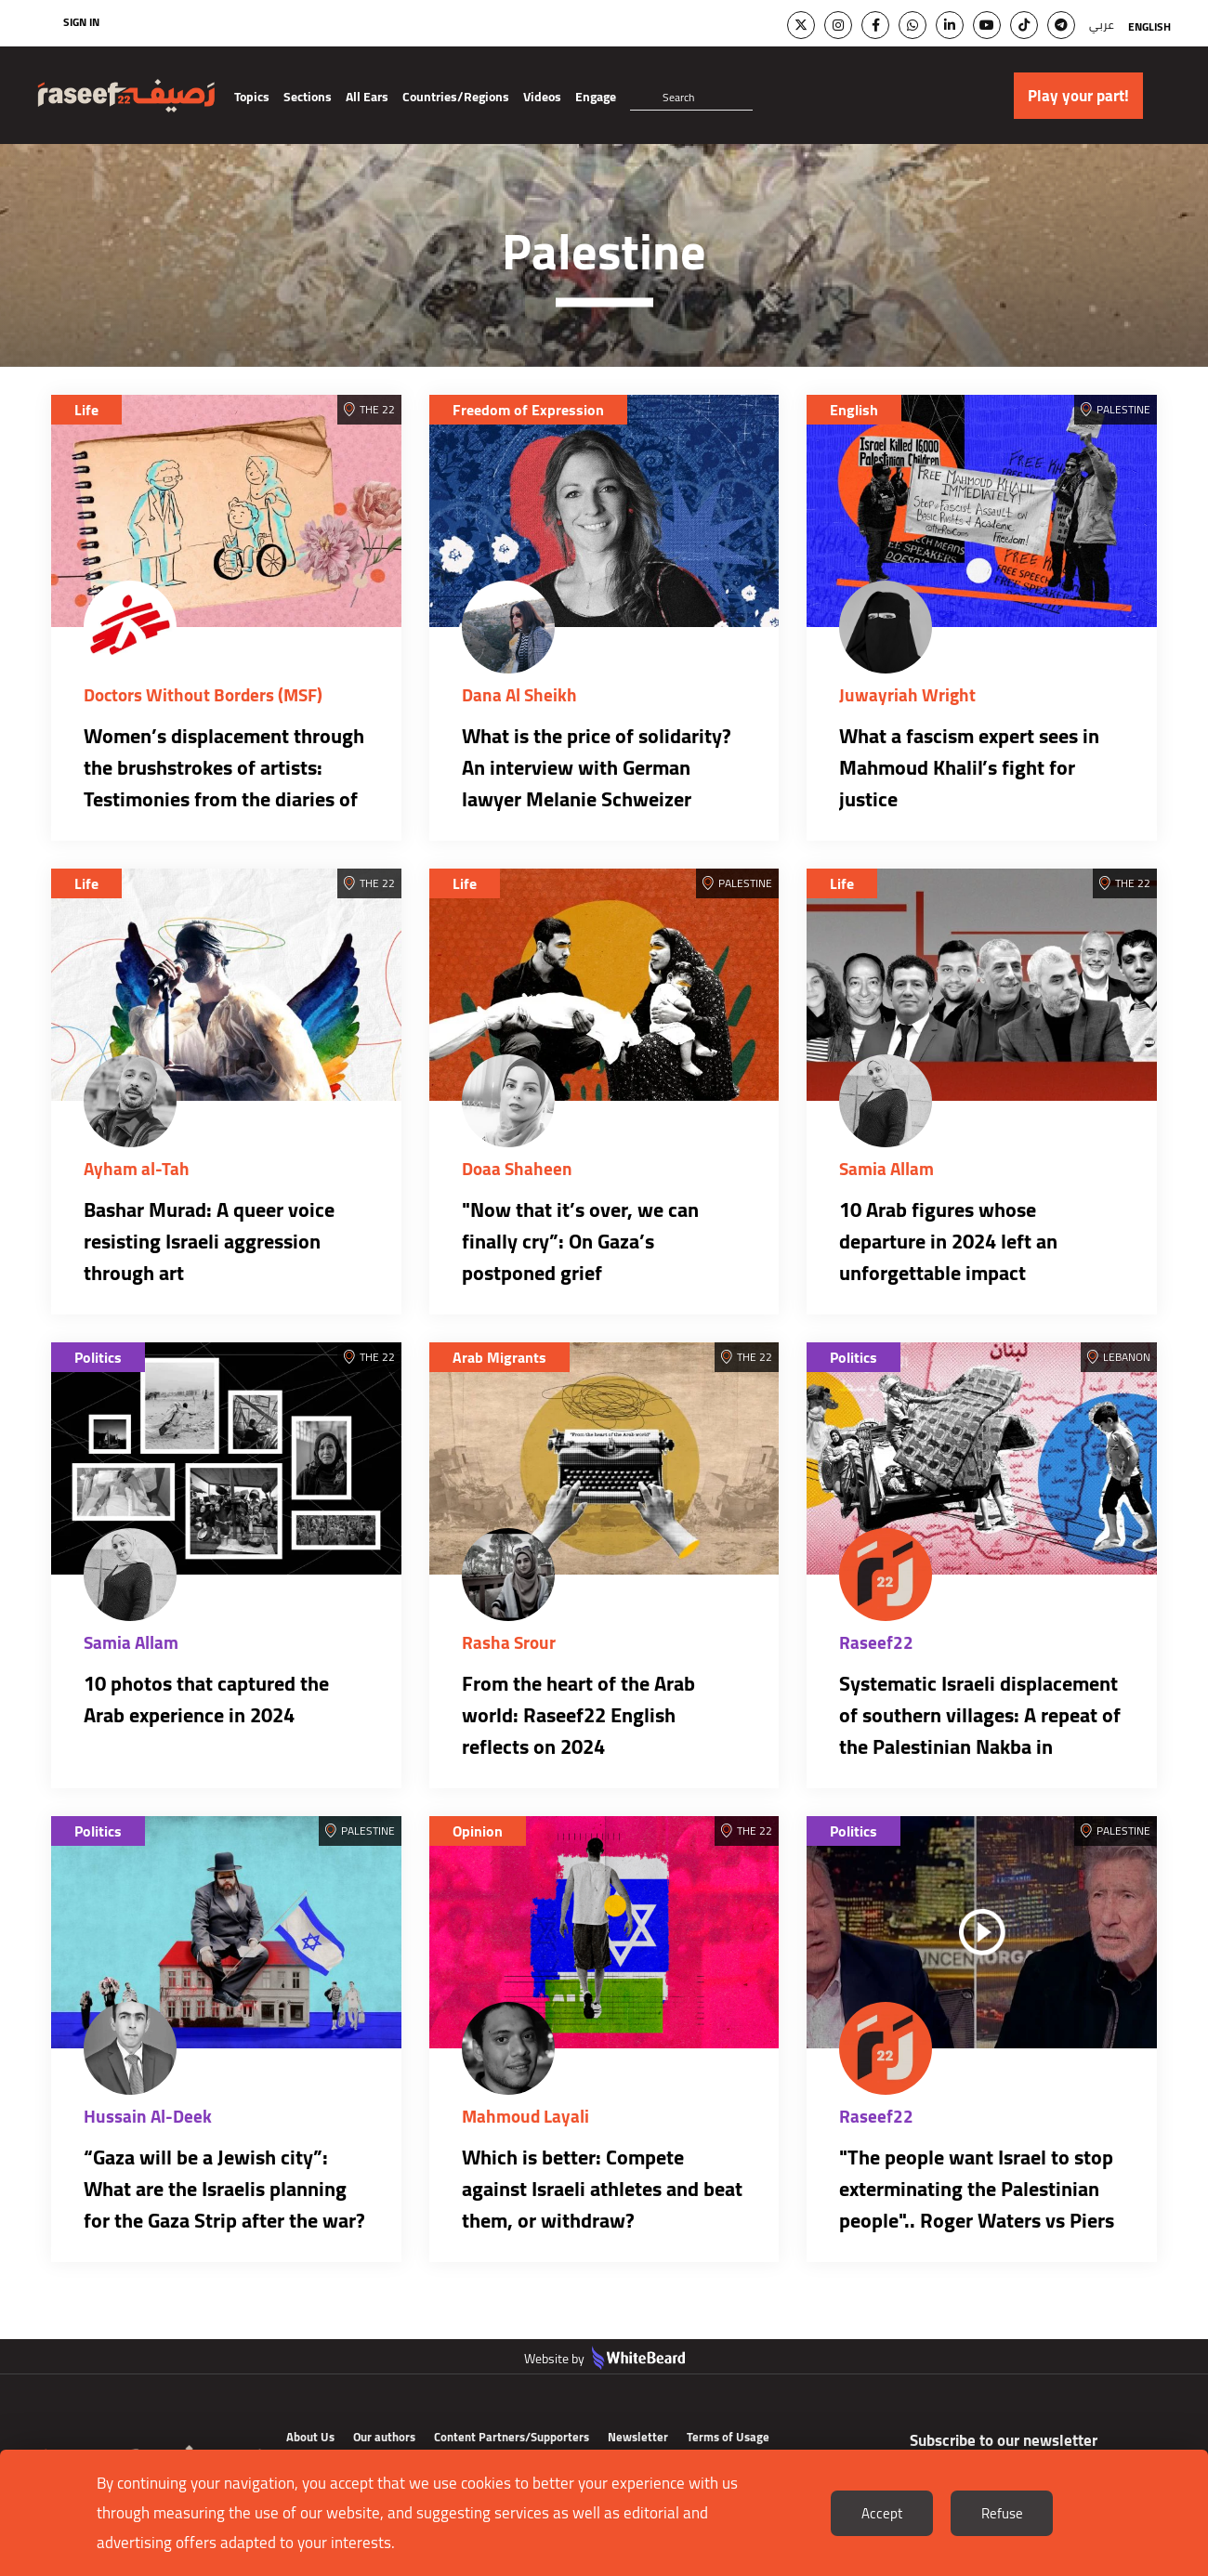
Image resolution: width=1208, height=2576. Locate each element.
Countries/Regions (455, 97)
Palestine (1123, 409)
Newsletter (638, 2437)
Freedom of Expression (528, 410)
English (1149, 26)
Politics (98, 1357)
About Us (310, 2437)
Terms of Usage (728, 2437)
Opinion (478, 1831)
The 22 (377, 409)
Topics (251, 97)
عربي (1101, 24)
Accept (881, 2513)
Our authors (384, 2437)
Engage (595, 97)
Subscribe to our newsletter (1003, 2440)
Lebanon (1126, 1356)
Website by (604, 2359)
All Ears (367, 97)
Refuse (1002, 2513)
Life (86, 410)
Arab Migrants (499, 1357)
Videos (542, 97)
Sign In (81, 22)
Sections (307, 97)
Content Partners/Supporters (511, 2437)
